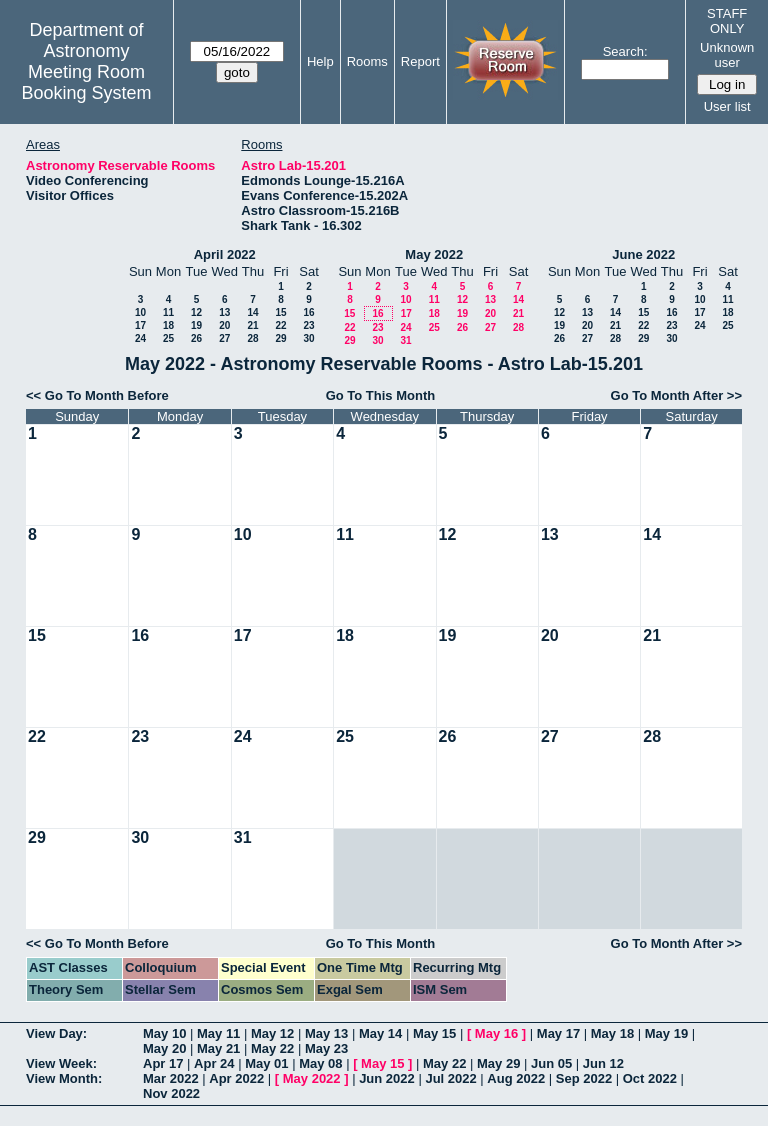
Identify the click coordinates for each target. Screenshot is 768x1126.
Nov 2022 (171, 1093)
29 (280, 338)
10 (140, 312)
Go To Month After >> (676, 395)
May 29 (498, 1063)
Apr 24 (214, 1063)
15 (280, 312)
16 (308, 312)
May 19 (666, 1033)
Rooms (367, 61)
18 (168, 325)
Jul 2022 (450, 1078)
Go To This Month (381, 395)
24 (140, 338)
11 (168, 312)
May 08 (320, 1063)
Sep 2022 (584, 1078)
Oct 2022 (650, 1078)
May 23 (326, 1048)
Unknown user (727, 55)
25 (168, 338)
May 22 (272, 1048)
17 (140, 325)
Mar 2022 (171, 1078)
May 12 (272, 1033)
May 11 (218, 1033)
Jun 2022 (387, 1078)
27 (224, 338)
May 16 (496, 1033)
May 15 (434, 1033)
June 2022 (643, 254)
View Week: (61, 1063)
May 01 (266, 1063)
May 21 (218, 1048)
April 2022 (225, 254)
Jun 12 (603, 1063)
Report (420, 61)
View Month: (64, 1078)
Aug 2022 (516, 1078)
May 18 (612, 1033)
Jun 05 (551, 1063)
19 (196, 325)
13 (224, 312)
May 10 (164, 1033)
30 (308, 338)
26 (196, 338)
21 (252, 325)
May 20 (164, 1048)
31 (405, 340)
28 (252, 338)
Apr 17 (163, 1063)
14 (252, 312)
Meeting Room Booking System (86, 82)
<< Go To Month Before (97, 395)
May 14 (380, 1033)
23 (308, 325)
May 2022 (434, 254)
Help (320, 61)
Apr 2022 (236, 1078)
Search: (625, 51)
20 (224, 325)
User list (727, 106)
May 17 (558, 1033)
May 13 (326, 1033)
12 (196, 312)
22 (280, 325)
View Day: (56, 1033)
